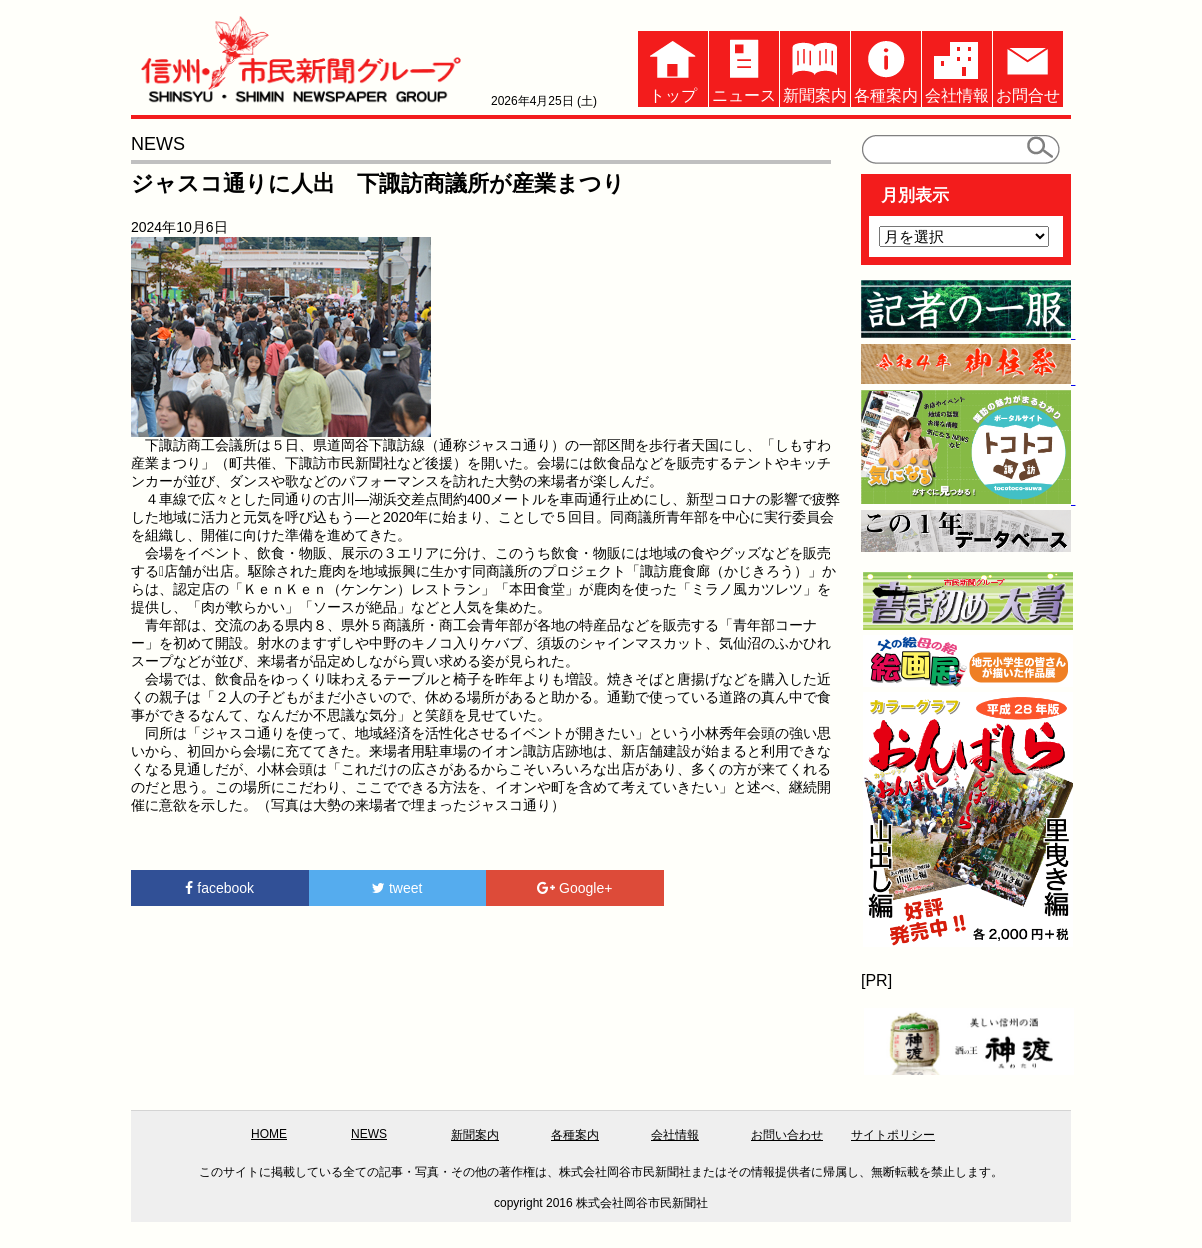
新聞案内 (815, 67)
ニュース (744, 67)
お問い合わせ (787, 1135)
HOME (269, 1134)
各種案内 (886, 67)
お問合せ (1028, 67)
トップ (673, 67)
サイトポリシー (893, 1135)
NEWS (369, 1134)
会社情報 (957, 67)
